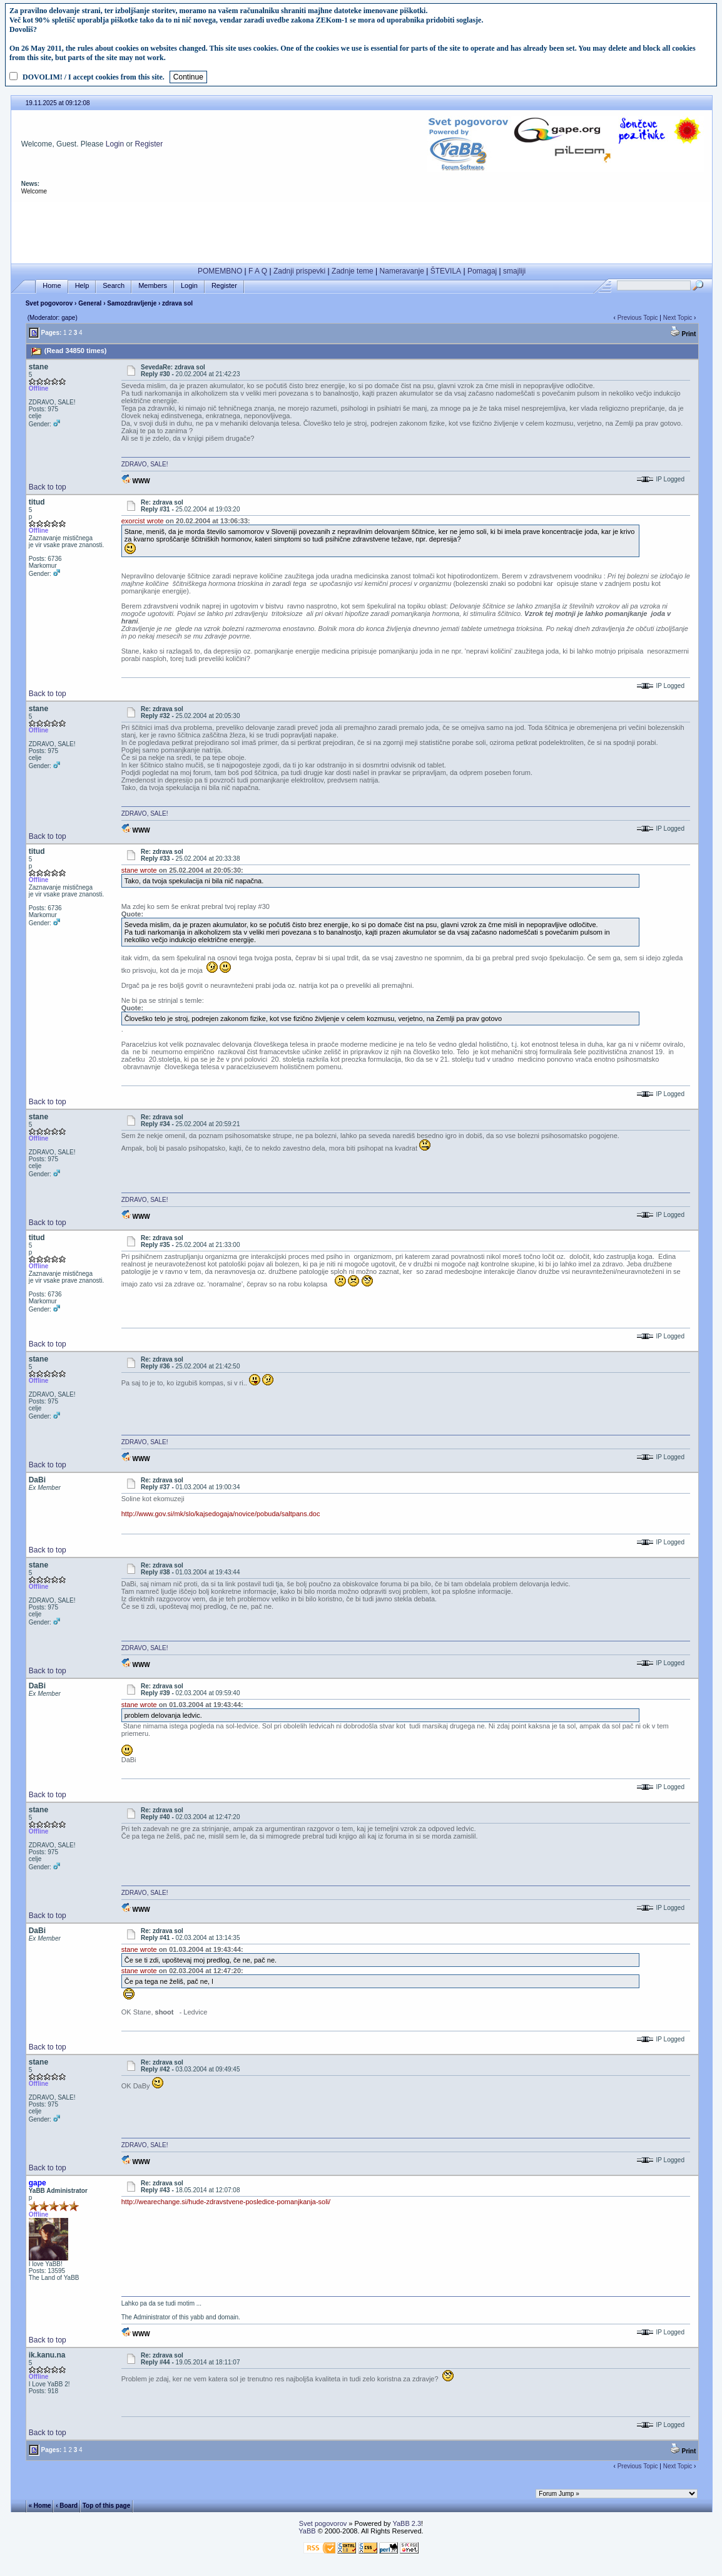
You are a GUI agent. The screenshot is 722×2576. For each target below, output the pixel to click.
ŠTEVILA (445, 271)
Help (82, 286)
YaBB (306, 2531)
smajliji (514, 271)
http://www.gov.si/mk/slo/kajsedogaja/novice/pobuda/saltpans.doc (220, 1513)
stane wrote (139, 870)
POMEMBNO (220, 271)
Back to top (47, 487)
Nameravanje (402, 271)
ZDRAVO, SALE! (144, 464)
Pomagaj (482, 271)
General (89, 303)
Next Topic (678, 317)
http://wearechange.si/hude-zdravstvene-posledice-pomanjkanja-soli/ (225, 2201)
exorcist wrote (142, 521)
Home (51, 286)
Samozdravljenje (131, 303)
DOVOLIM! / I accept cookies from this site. (94, 77)
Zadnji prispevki (299, 271)
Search (113, 286)
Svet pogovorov (49, 303)
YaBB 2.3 (406, 2523)
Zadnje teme (353, 271)
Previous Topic (638, 317)
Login (115, 144)
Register (149, 144)
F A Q (257, 271)
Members (152, 286)
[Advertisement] (361, 230)
